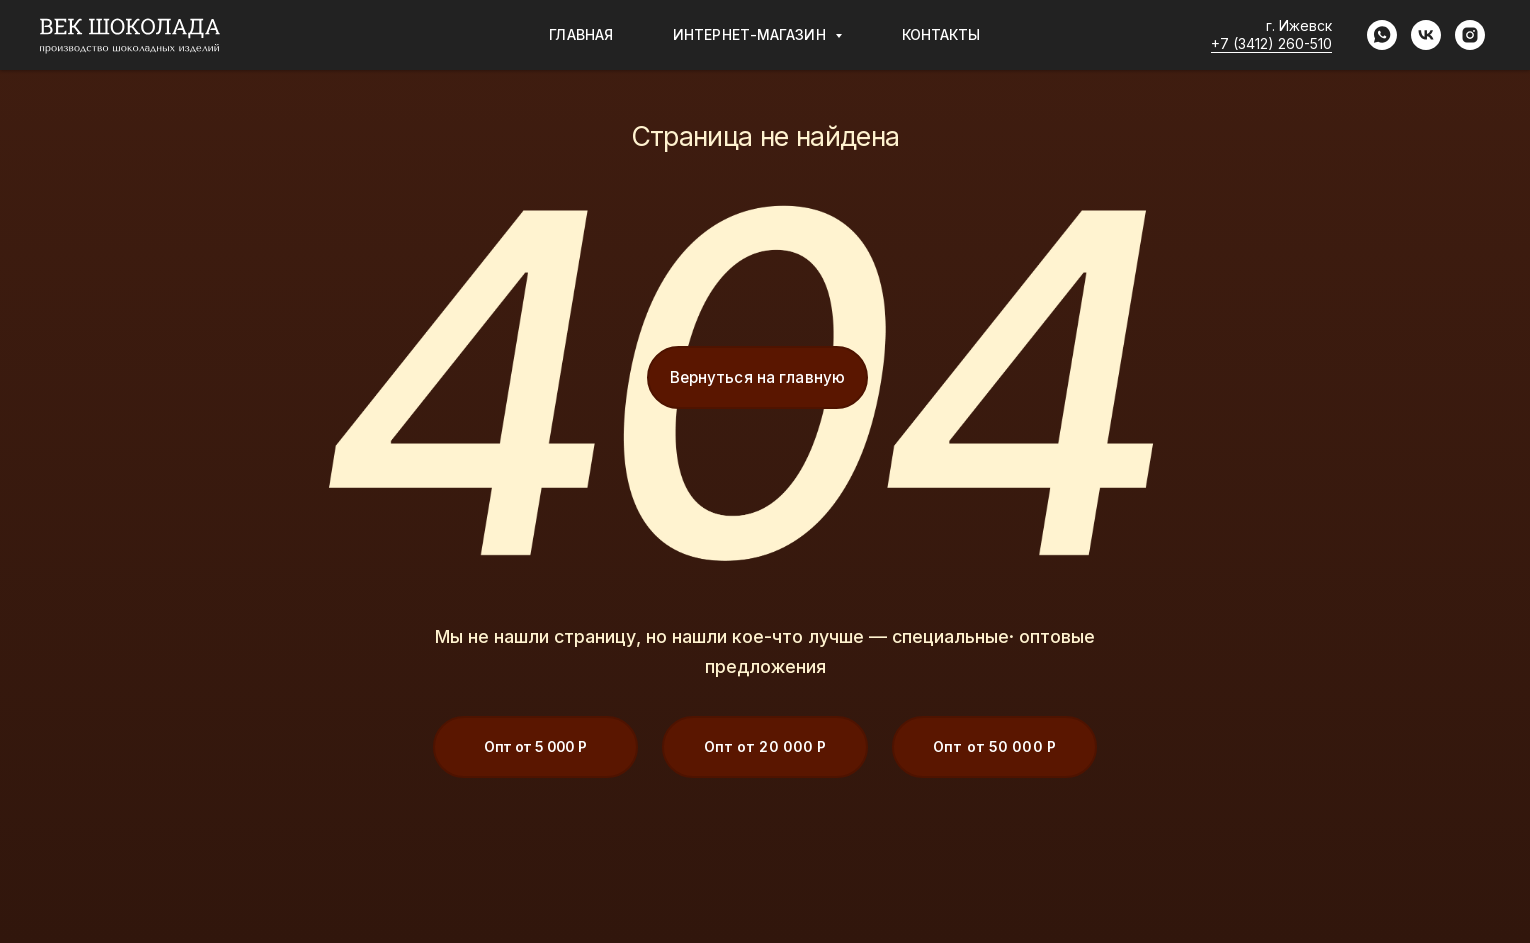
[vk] (1426, 35)
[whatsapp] (1382, 35)
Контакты (941, 34)
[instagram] (1470, 35)
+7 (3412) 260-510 (1271, 43)
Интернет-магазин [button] (751, 34)
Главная (581, 34)
